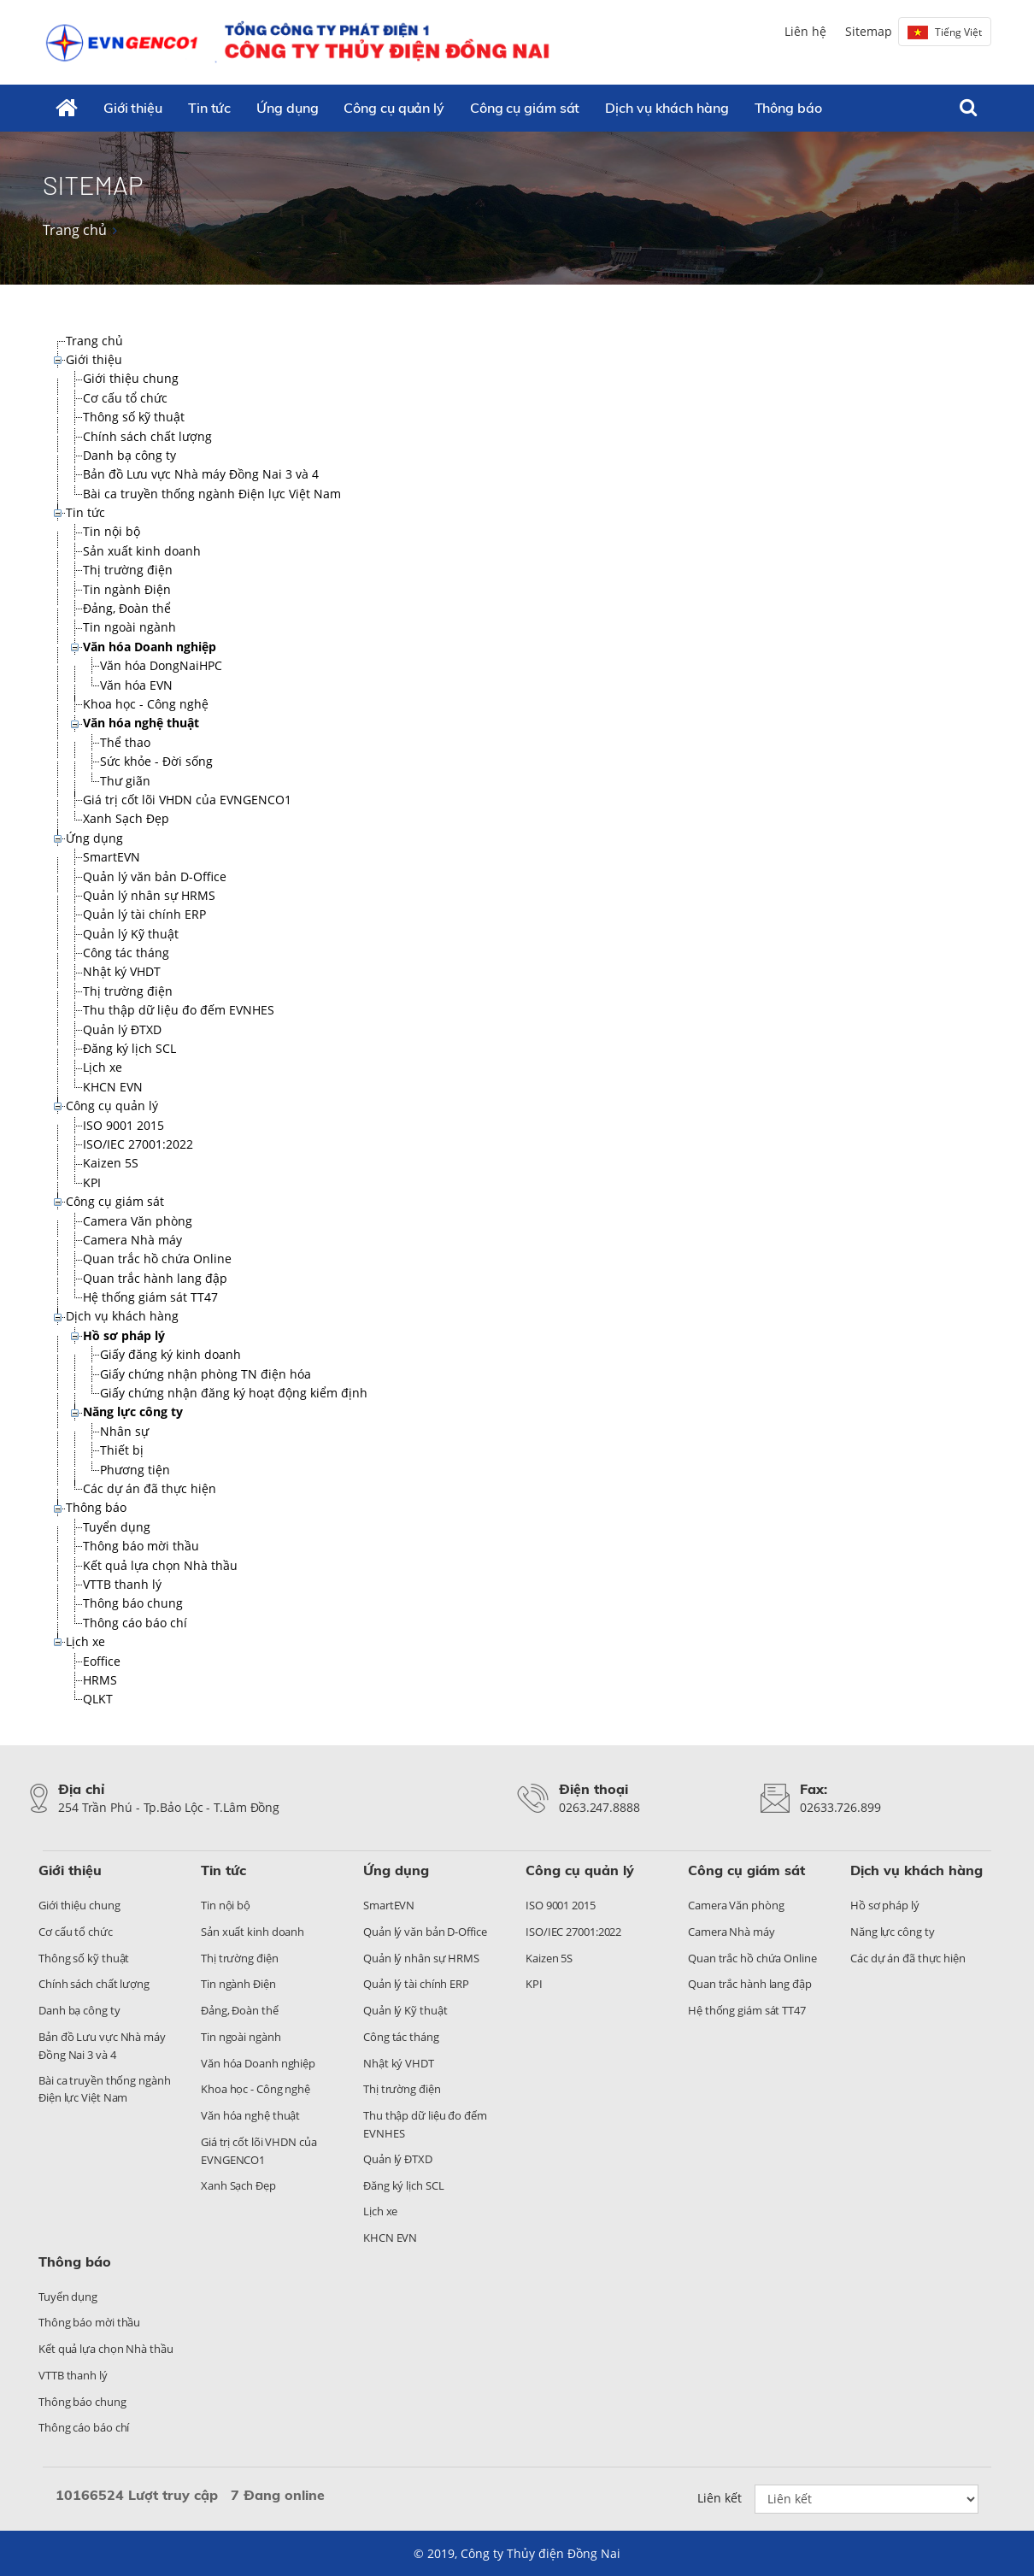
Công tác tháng (126, 952)
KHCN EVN (113, 1087)
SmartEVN (111, 857)
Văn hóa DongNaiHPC (161, 665)
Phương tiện (135, 1469)
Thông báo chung (133, 1603)
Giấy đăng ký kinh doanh (170, 1354)
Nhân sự (124, 1431)
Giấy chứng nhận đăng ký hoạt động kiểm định (233, 1393)
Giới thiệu (132, 107)
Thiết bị (122, 1450)
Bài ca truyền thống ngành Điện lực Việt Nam (212, 493)
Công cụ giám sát (524, 107)
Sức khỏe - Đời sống (156, 761)
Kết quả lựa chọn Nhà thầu (160, 1565)
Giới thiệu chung (131, 378)
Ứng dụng (287, 107)
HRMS (100, 1680)
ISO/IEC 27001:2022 (138, 1144)
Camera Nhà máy (132, 1240)
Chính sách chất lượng (147, 436)
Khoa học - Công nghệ (146, 704)
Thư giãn (125, 781)
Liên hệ (805, 31)
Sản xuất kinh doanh (142, 551)
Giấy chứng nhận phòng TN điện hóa (205, 1374)
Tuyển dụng (116, 1527)
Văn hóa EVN (136, 685)
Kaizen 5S (110, 1163)
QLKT (98, 1699)
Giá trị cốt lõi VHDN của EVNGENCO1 (187, 799)
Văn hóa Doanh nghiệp (149, 646)
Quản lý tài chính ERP (144, 914)
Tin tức (209, 107)
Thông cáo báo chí (135, 1622)
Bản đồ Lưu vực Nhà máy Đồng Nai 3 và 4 (201, 474)
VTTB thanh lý (122, 1584)
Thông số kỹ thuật (134, 417)
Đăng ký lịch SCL (129, 1048)
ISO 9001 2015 (123, 1125)
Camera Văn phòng (137, 1221)
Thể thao (125, 742)
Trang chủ (75, 230)
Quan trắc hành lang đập (155, 1278)
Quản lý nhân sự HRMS (149, 895)
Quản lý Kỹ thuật (131, 934)
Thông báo (788, 107)
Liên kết (719, 2498)
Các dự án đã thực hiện (149, 1488)
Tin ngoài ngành (129, 627)
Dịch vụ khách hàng (666, 107)
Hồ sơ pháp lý (124, 1335)
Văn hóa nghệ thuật (141, 723)
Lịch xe (102, 1067)
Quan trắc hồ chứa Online (157, 1258)
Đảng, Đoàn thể (127, 608)
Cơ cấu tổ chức (125, 398)
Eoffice (101, 1661)
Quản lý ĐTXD (122, 1029)
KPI (92, 1182)
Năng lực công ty (133, 1411)
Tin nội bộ (111, 531)
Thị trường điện (128, 570)
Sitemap (868, 31)
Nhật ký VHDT (122, 971)
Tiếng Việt (945, 32)
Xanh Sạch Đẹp (126, 818)
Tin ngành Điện (127, 589)
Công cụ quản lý (394, 107)
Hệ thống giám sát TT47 (150, 1297)
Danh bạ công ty (129, 455)
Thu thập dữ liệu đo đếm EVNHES (178, 1010)
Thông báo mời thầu (141, 1546)
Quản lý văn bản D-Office (154, 876)
